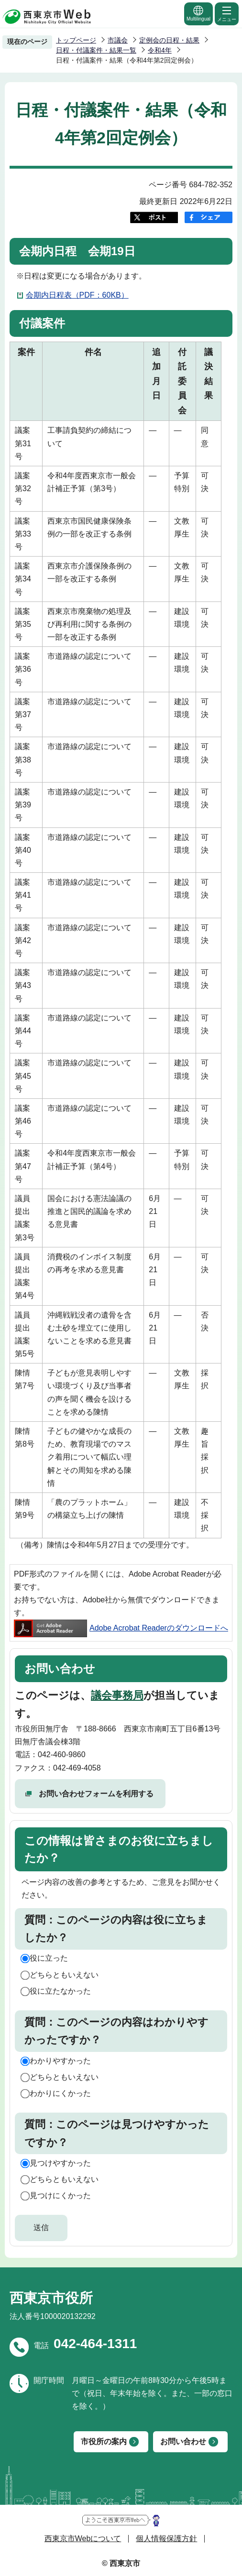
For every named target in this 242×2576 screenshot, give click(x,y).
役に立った (49, 1958)
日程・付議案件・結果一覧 (96, 50)
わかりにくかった (60, 2093)
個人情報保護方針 (166, 2538)
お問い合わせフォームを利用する (96, 1794)
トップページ (76, 40)
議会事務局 (117, 1695)
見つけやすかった (60, 2163)
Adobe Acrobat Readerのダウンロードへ (121, 1628)
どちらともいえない (64, 1975)
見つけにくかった (60, 2195)
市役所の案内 (104, 2441)
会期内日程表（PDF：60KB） (77, 295)
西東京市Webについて (82, 2538)
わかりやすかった (60, 2061)
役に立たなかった (60, 1991)
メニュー (226, 13)
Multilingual (198, 13)
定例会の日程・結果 (169, 40)
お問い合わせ (183, 2441)
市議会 (118, 40)
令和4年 (160, 50)
